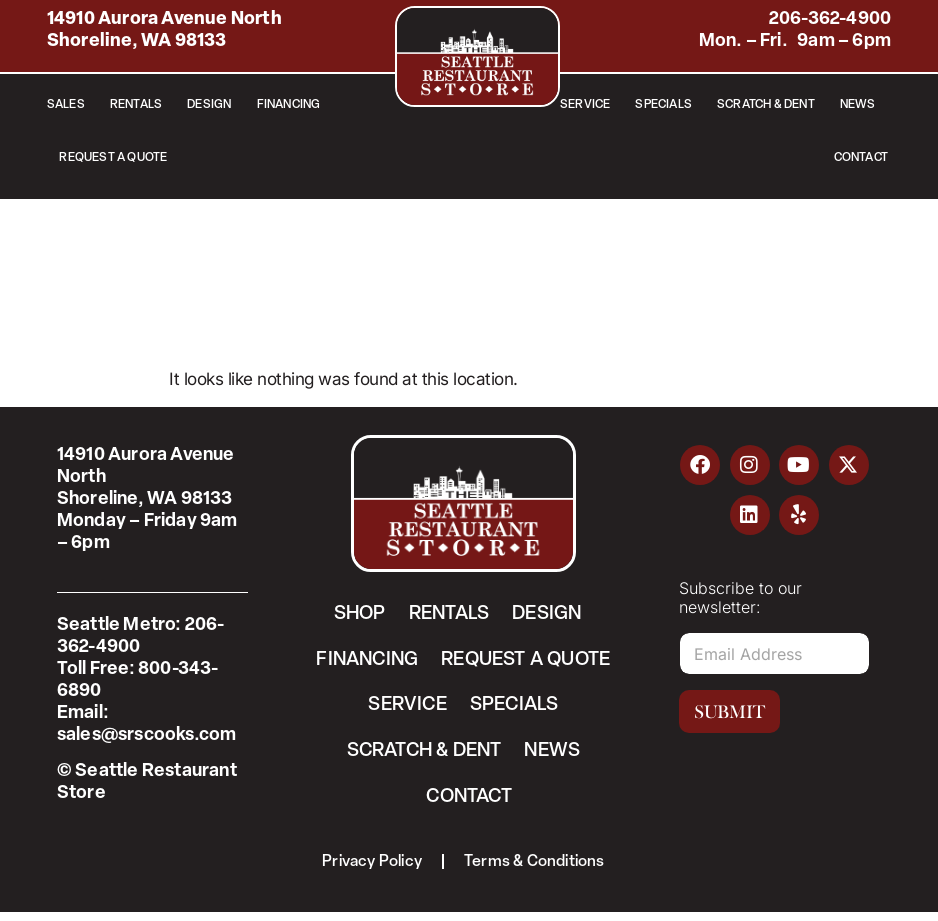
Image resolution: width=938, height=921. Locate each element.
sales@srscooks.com (147, 735)
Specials (663, 105)
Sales (66, 105)
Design (209, 105)
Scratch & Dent (766, 105)
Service (585, 105)
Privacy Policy (371, 870)
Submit (729, 712)
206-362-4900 (830, 19)
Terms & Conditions (536, 870)
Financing (289, 105)
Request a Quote (113, 158)
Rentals (136, 105)
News (858, 105)
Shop (353, 615)
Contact (861, 158)
